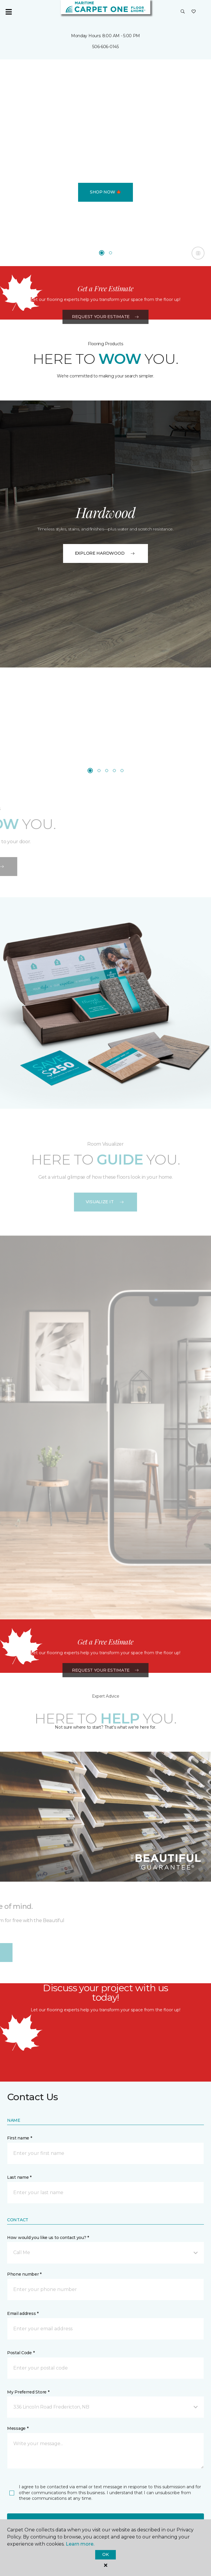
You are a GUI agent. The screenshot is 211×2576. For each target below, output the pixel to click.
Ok (105, 2554)
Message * (17, 2428)
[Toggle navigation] (8, 12)
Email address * (23, 2313)
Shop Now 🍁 (105, 192)
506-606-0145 (105, 46)
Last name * (19, 2177)
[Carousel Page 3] (106, 770)
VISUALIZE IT (106, 1201)
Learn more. (80, 2544)
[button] (182, 11)
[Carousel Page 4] (114, 770)
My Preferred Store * (28, 2392)
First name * (19, 2138)
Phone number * (24, 2274)
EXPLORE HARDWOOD (105, 553)
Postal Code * (20, 2353)
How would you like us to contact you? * (48, 2237)
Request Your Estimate (105, 356)
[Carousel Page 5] (122, 770)
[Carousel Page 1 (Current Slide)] (101, 252)
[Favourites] (193, 11)
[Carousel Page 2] (110, 252)
